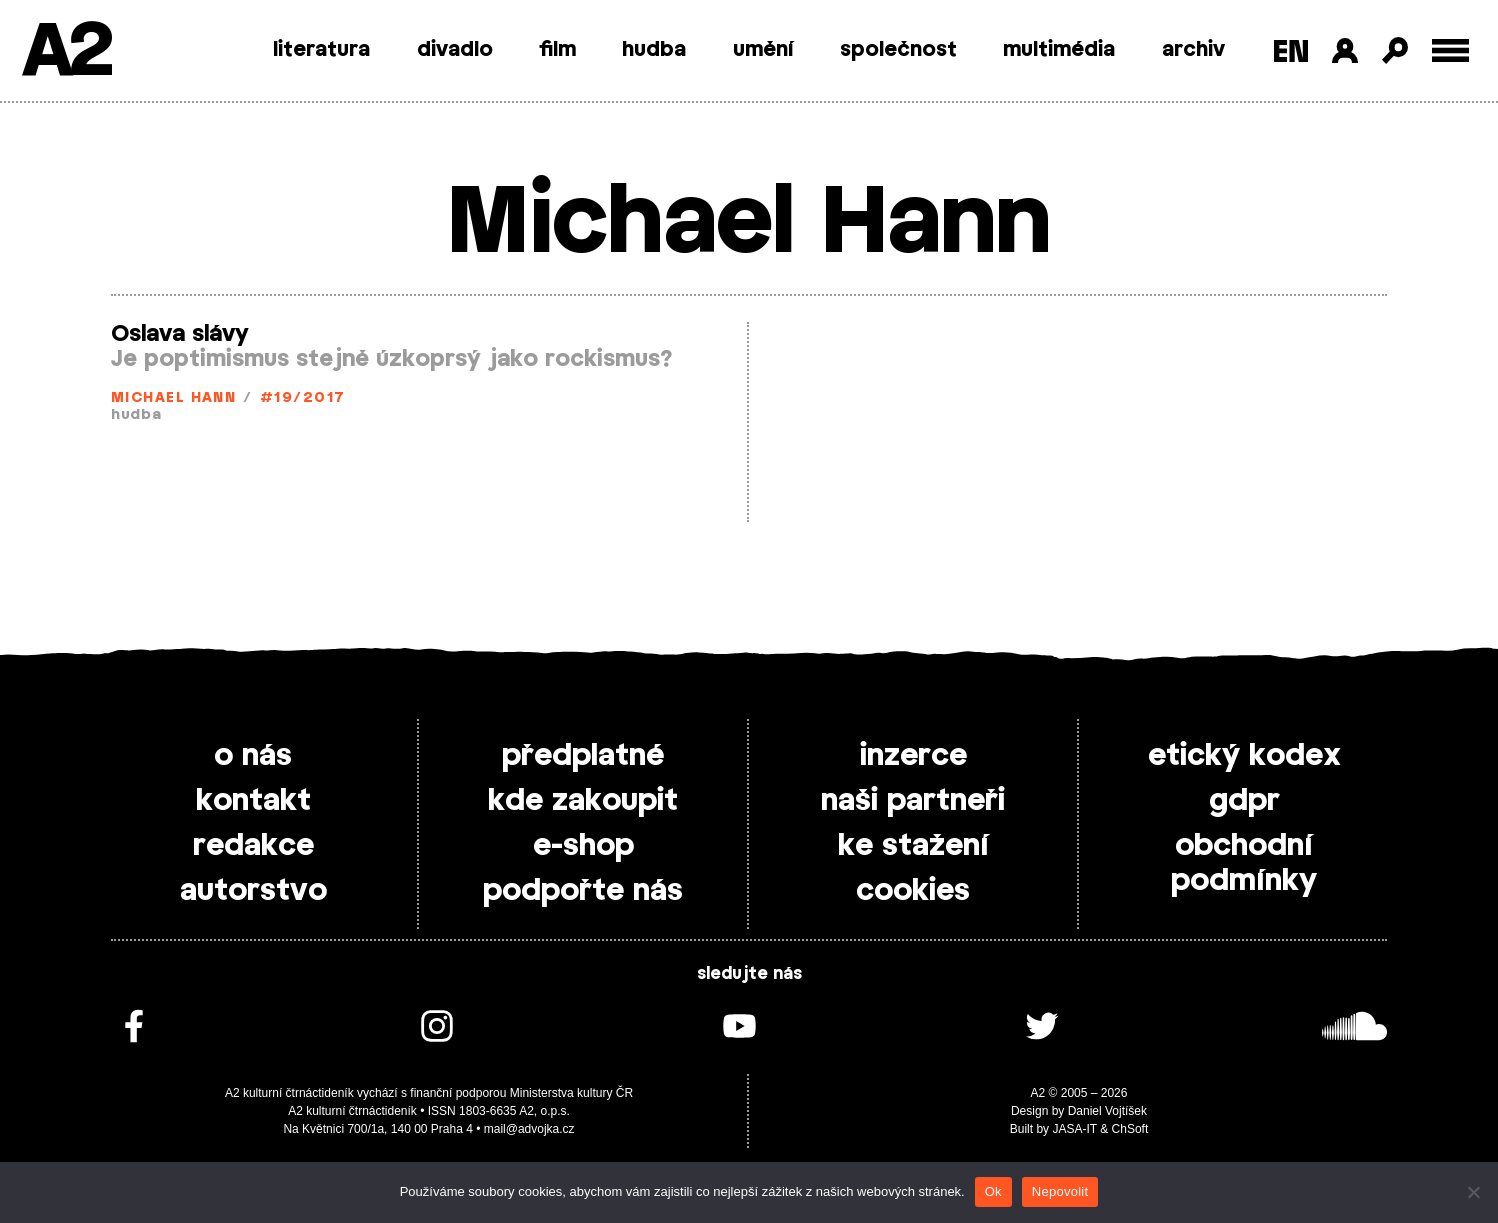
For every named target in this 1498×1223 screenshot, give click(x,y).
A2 (65, 52)
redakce (253, 846)
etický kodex (1244, 756)
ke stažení (913, 846)
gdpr (1244, 801)
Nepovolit (1060, 1191)
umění (763, 50)
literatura (321, 50)
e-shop (583, 846)
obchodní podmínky (1244, 863)
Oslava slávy (180, 334)
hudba (654, 50)
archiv (1193, 50)
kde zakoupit (583, 801)
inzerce (913, 756)
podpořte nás (583, 891)
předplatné (583, 756)
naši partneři (913, 801)
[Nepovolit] (1473, 1192)
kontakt (253, 801)
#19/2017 (303, 398)
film (557, 50)
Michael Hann (173, 398)
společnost (898, 50)
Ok (993, 1191)
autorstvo (253, 891)
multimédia (1059, 50)
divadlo (455, 50)
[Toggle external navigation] (1450, 50)
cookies (913, 891)
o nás (253, 756)
